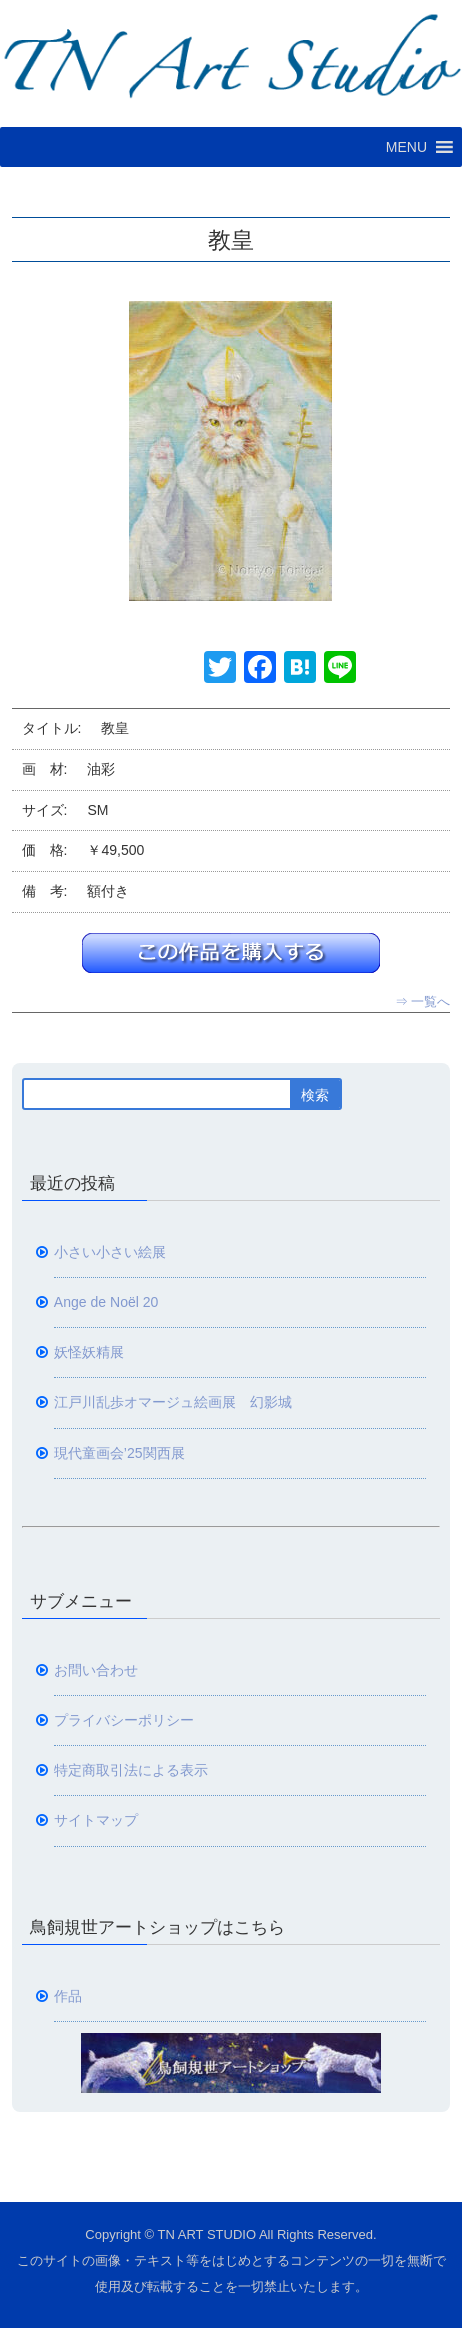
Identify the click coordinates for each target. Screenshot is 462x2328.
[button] (406, 147)
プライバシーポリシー (124, 1720)
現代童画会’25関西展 (119, 1453)
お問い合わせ (96, 1670)
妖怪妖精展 (89, 1352)
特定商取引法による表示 (131, 1770)
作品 (68, 1996)
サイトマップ (96, 1820)
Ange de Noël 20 (106, 1302)
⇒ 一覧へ (423, 1001)
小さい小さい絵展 (110, 1252)
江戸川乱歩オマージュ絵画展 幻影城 (173, 1402)
